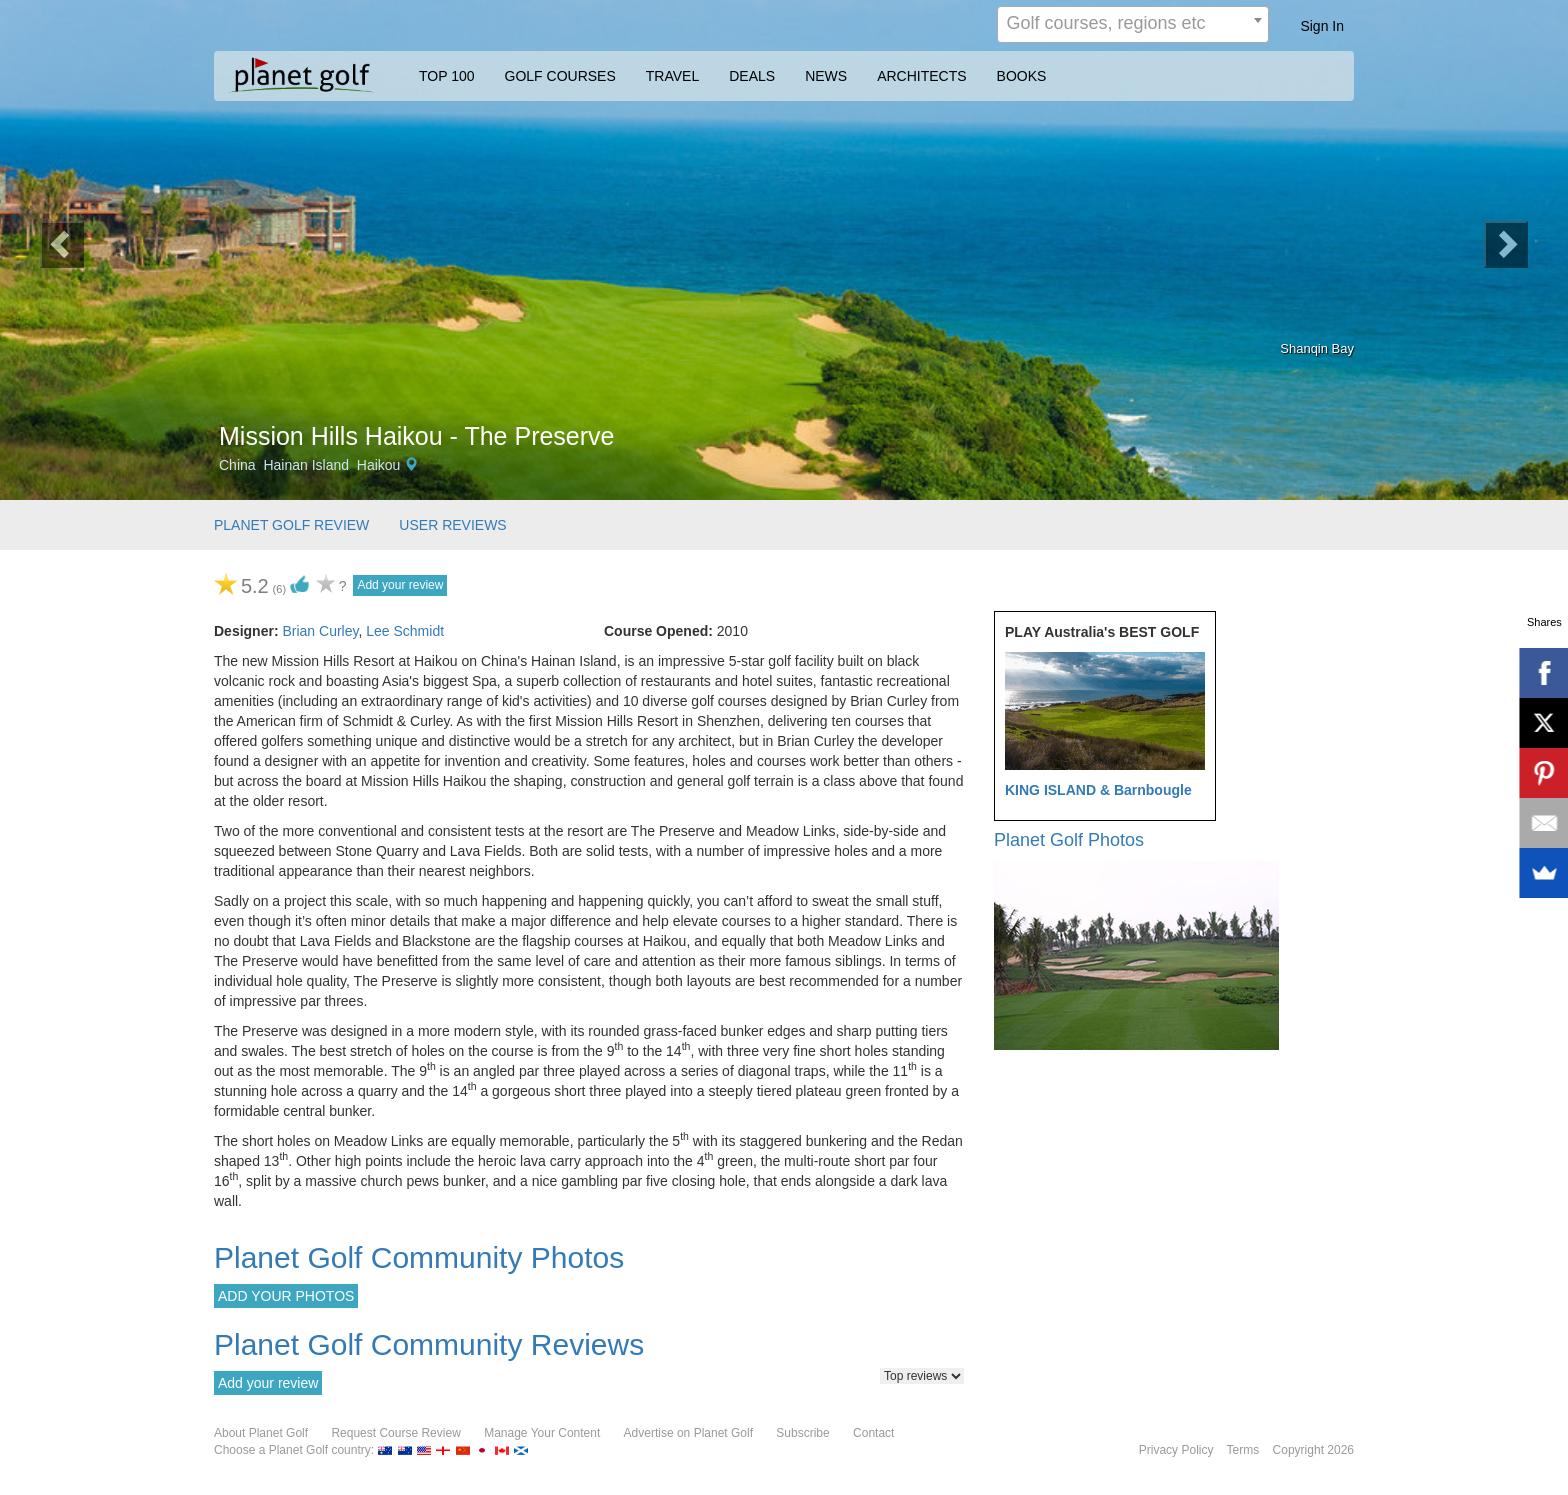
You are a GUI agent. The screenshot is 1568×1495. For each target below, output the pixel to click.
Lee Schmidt (405, 631)
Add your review (400, 585)
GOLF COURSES (560, 76)
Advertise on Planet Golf (688, 1433)
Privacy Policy (1176, 1450)
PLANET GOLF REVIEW (291, 525)
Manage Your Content (542, 1433)
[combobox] (1133, 24)
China (237, 465)
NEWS (826, 76)
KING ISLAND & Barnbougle (1098, 790)
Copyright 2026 (1313, 1450)
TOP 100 (447, 76)
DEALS (752, 76)
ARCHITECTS (921, 76)
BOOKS (1022, 76)
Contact (873, 1433)
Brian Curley (320, 631)
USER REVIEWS (452, 525)
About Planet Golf (261, 1433)
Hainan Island (306, 465)
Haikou (379, 465)
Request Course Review (395, 1433)
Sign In (1322, 26)
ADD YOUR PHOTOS (286, 1296)
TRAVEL (672, 76)
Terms (1243, 1450)
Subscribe (802, 1433)
